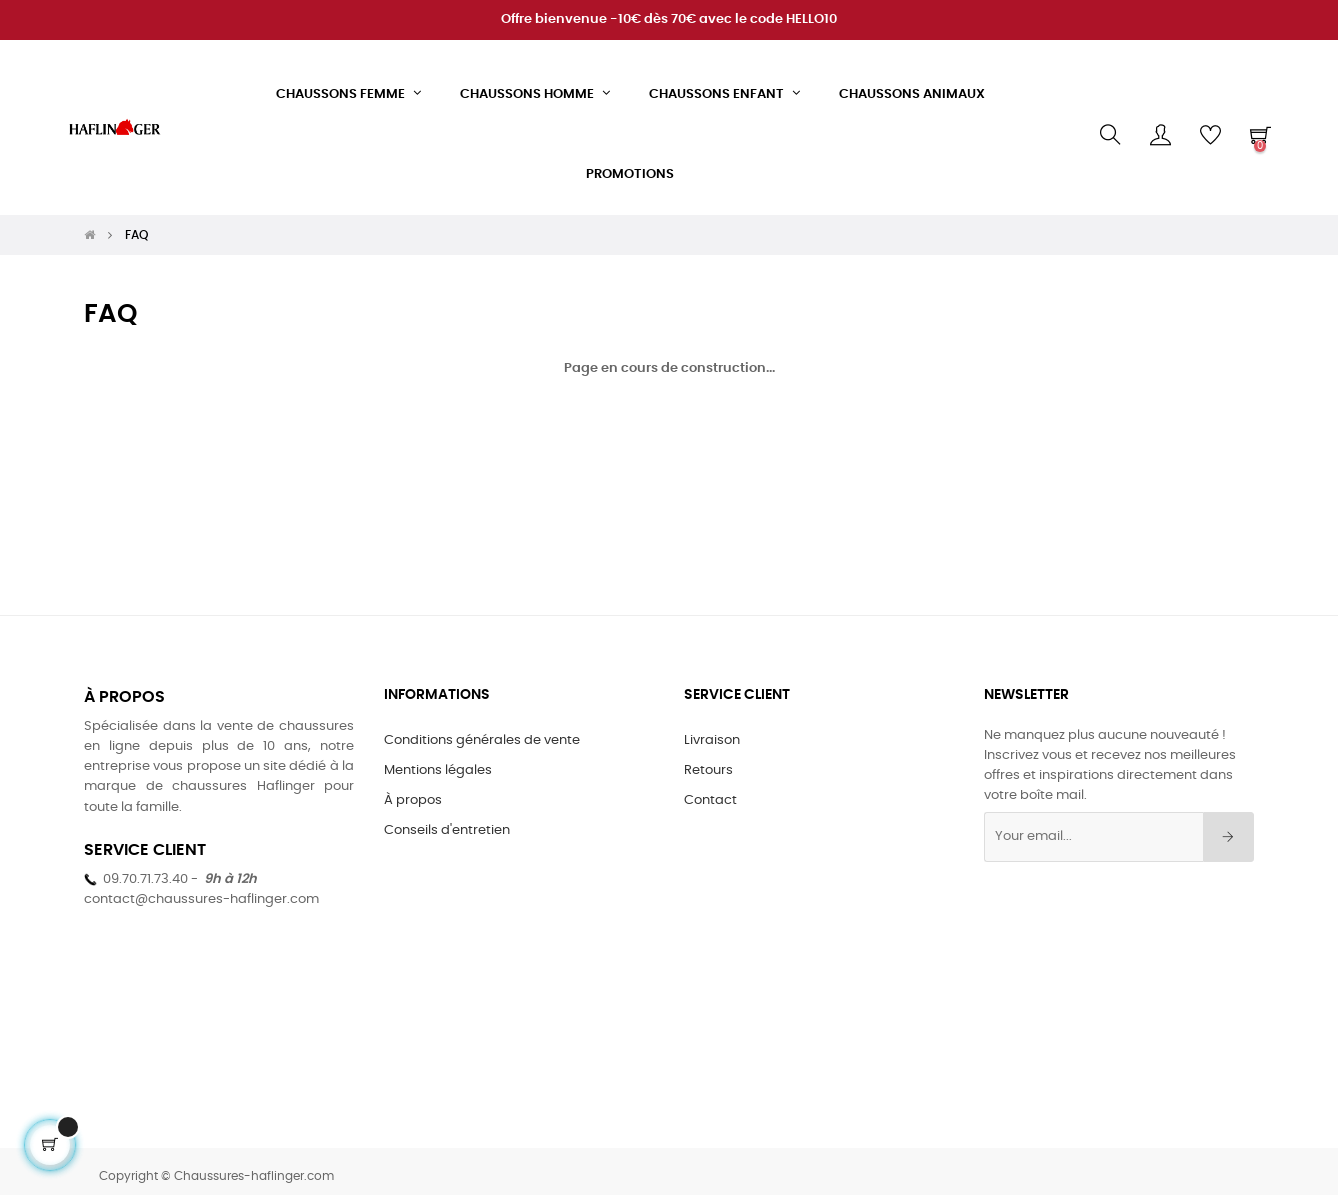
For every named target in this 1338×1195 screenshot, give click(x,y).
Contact (710, 790)
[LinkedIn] (585, 922)
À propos (413, 790)
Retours (708, 760)
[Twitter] (497, 922)
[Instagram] (541, 922)
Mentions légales (438, 760)
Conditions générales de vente (482, 730)
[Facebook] (453, 922)
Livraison (712, 730)
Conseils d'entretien (447, 820)
